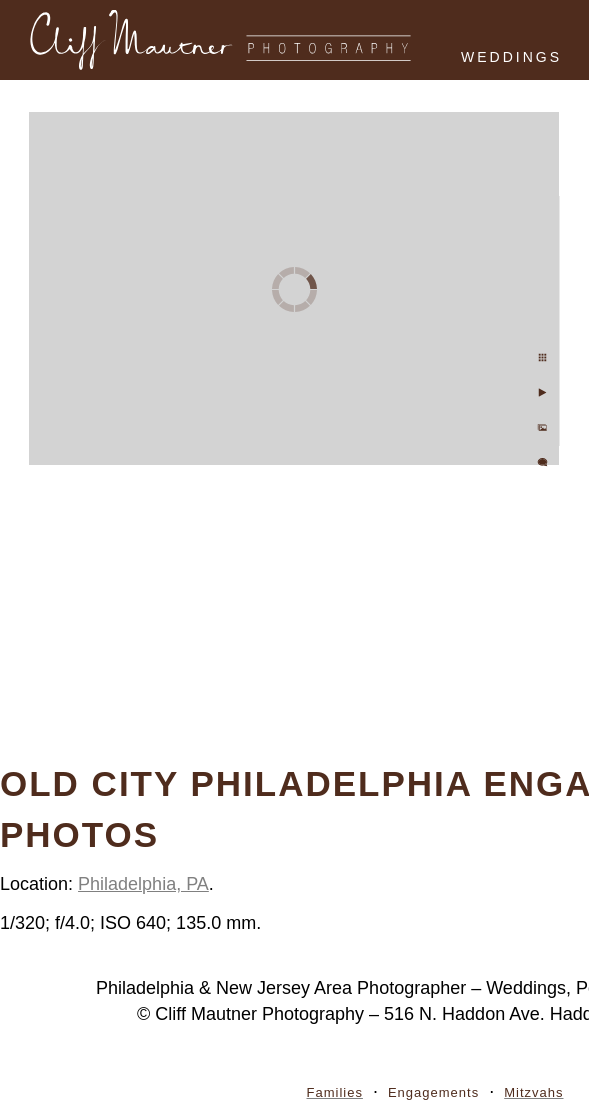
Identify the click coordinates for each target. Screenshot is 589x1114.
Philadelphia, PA (143, 884)
